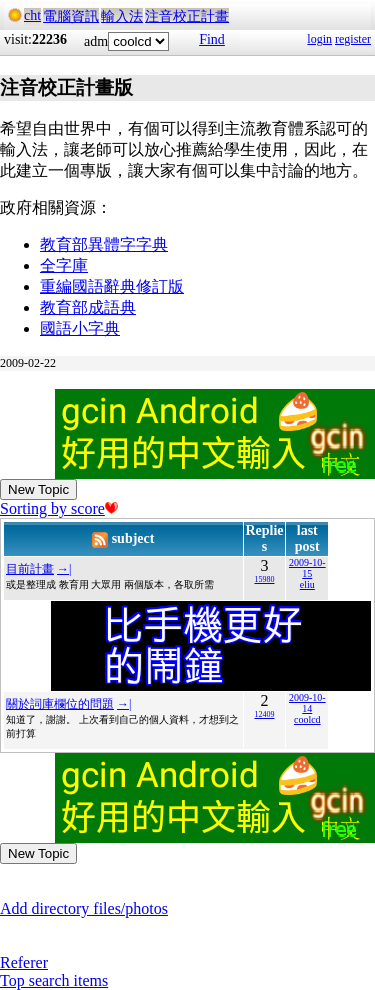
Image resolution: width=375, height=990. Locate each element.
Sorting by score (59, 508)
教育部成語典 (88, 307)
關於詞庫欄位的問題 (60, 704)
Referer (24, 962)
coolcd (307, 719)
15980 (264, 579)
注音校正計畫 (187, 16)
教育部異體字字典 (104, 244)
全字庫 (64, 265)
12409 (264, 714)
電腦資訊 (71, 16)
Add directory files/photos (84, 908)
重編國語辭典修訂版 (112, 286)
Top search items (54, 980)
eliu (307, 584)
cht (32, 15)
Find (212, 39)
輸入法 (122, 16)
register (353, 39)
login (319, 39)
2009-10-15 (307, 568)
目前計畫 (30, 569)
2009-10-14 (307, 703)
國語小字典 (80, 328)
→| (64, 569)
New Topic (38, 489)
